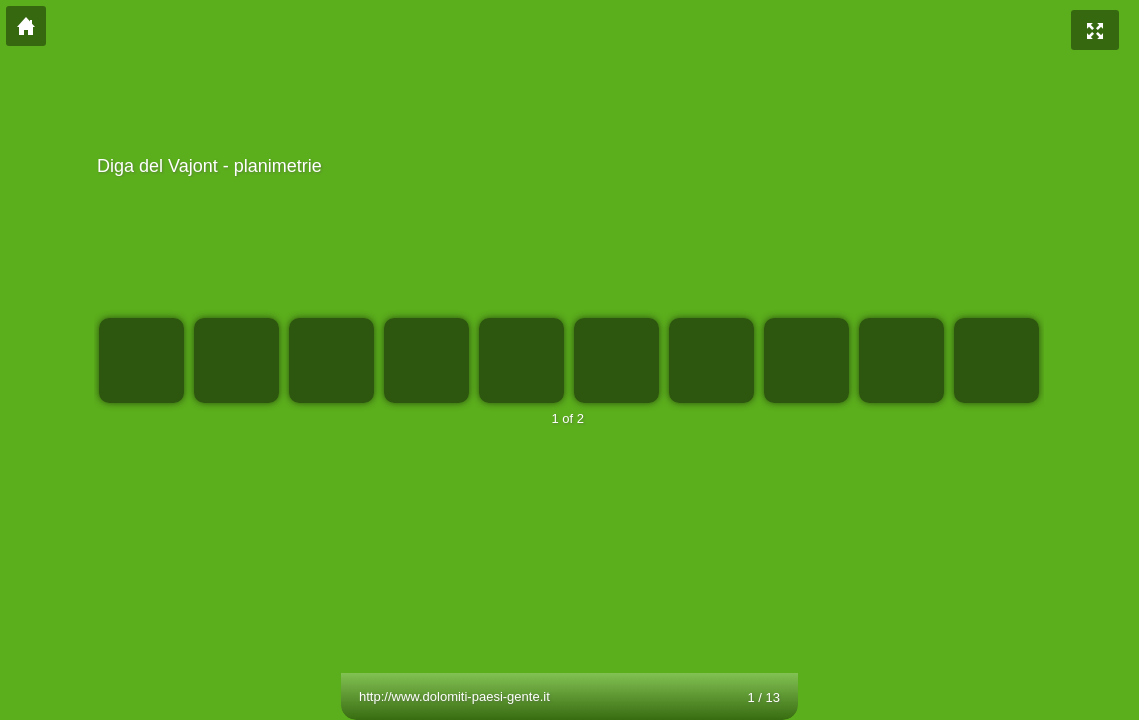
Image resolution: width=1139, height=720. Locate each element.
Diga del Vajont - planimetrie (567, 166)
